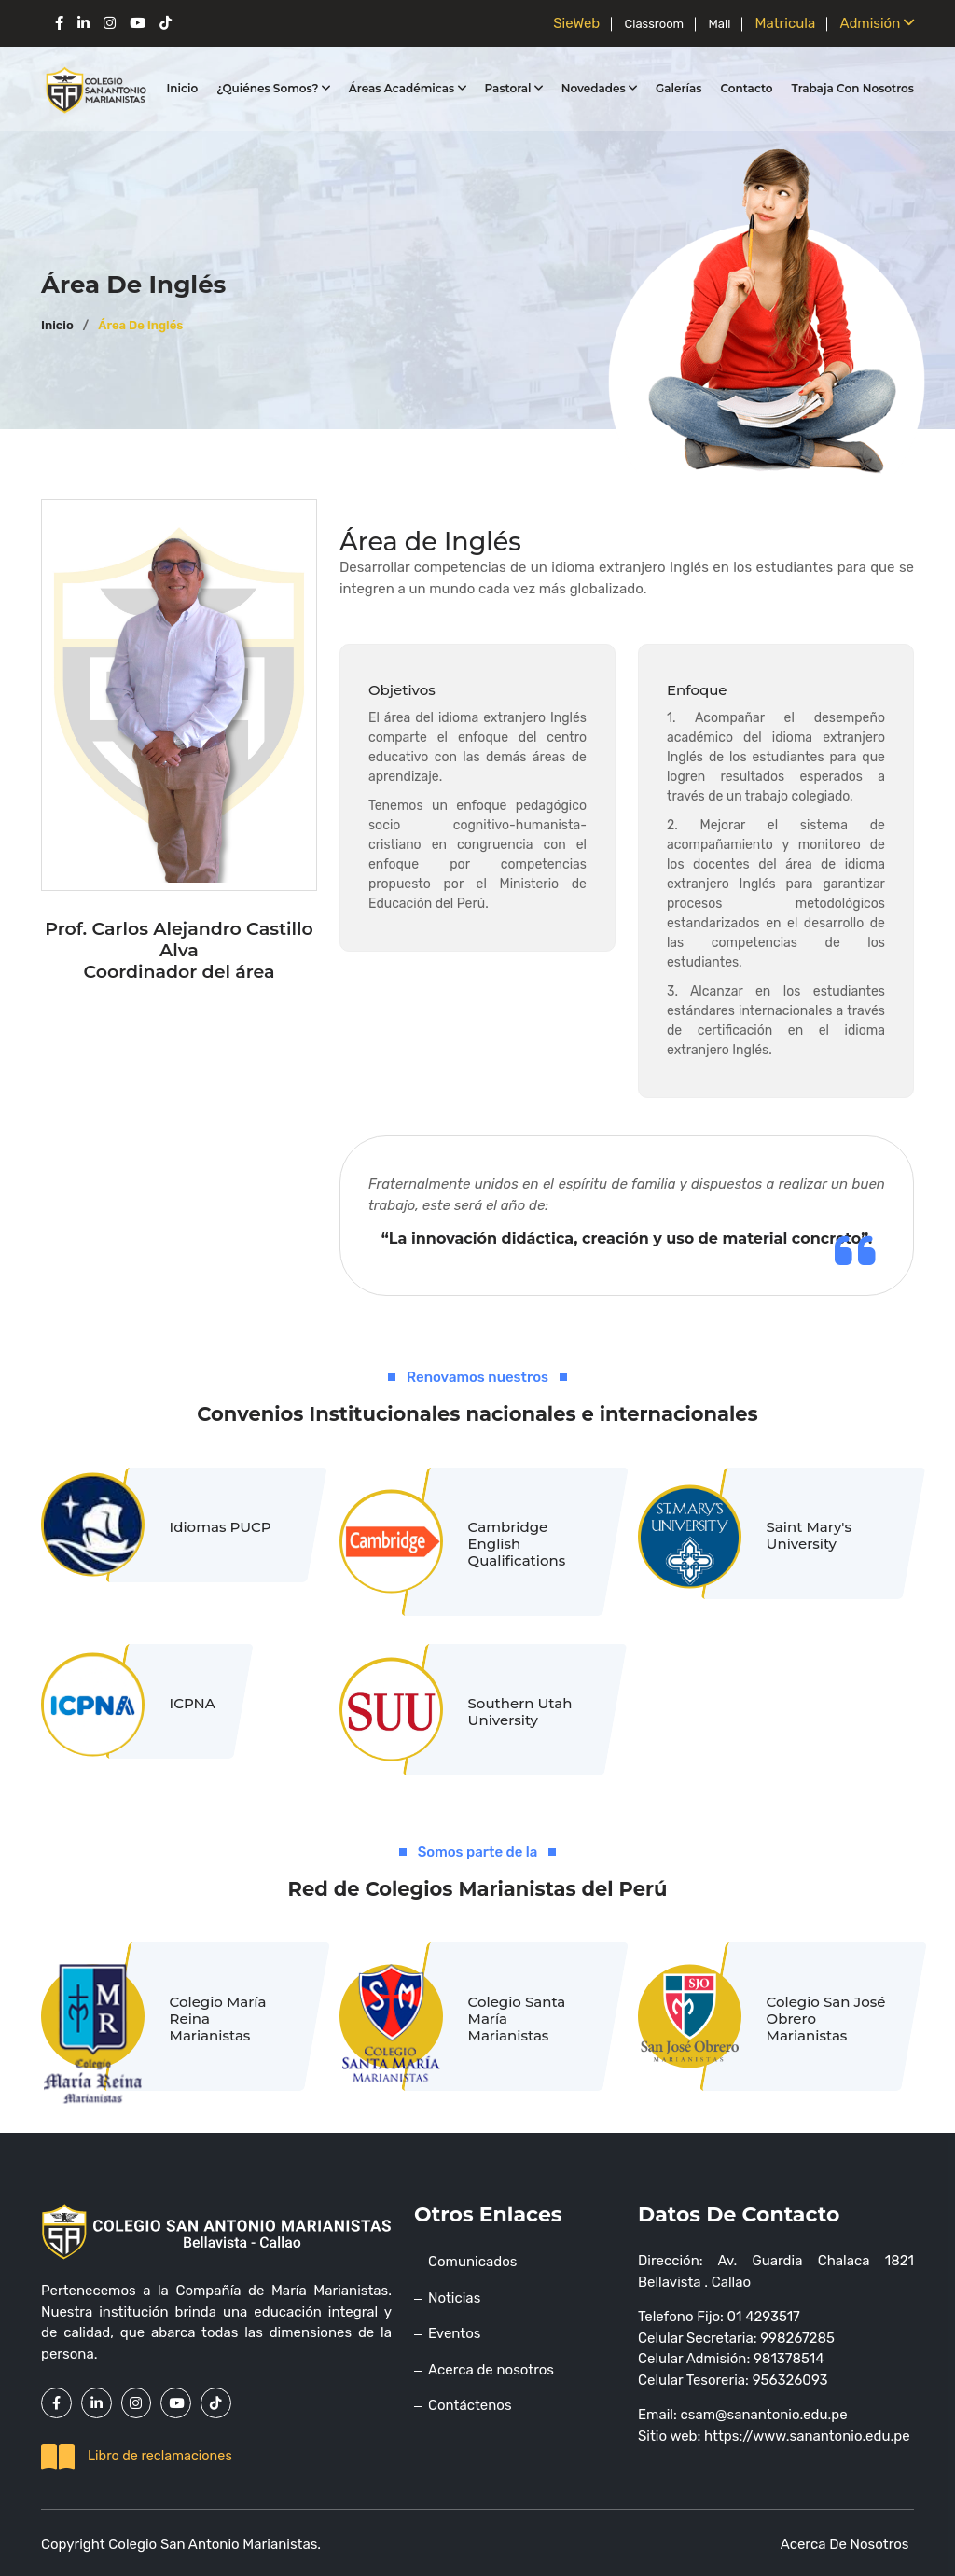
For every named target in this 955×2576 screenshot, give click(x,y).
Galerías (678, 88)
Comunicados (472, 2261)
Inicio (183, 88)
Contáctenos (470, 2405)
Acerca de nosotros (491, 2369)
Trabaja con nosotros (853, 88)
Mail (716, 24)
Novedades (599, 88)
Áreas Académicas (407, 88)
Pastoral (514, 88)
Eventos (454, 2333)
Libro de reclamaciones (136, 2454)
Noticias (454, 2298)
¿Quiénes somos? (273, 88)
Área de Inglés (140, 325)
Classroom (650, 24)
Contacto (746, 88)
